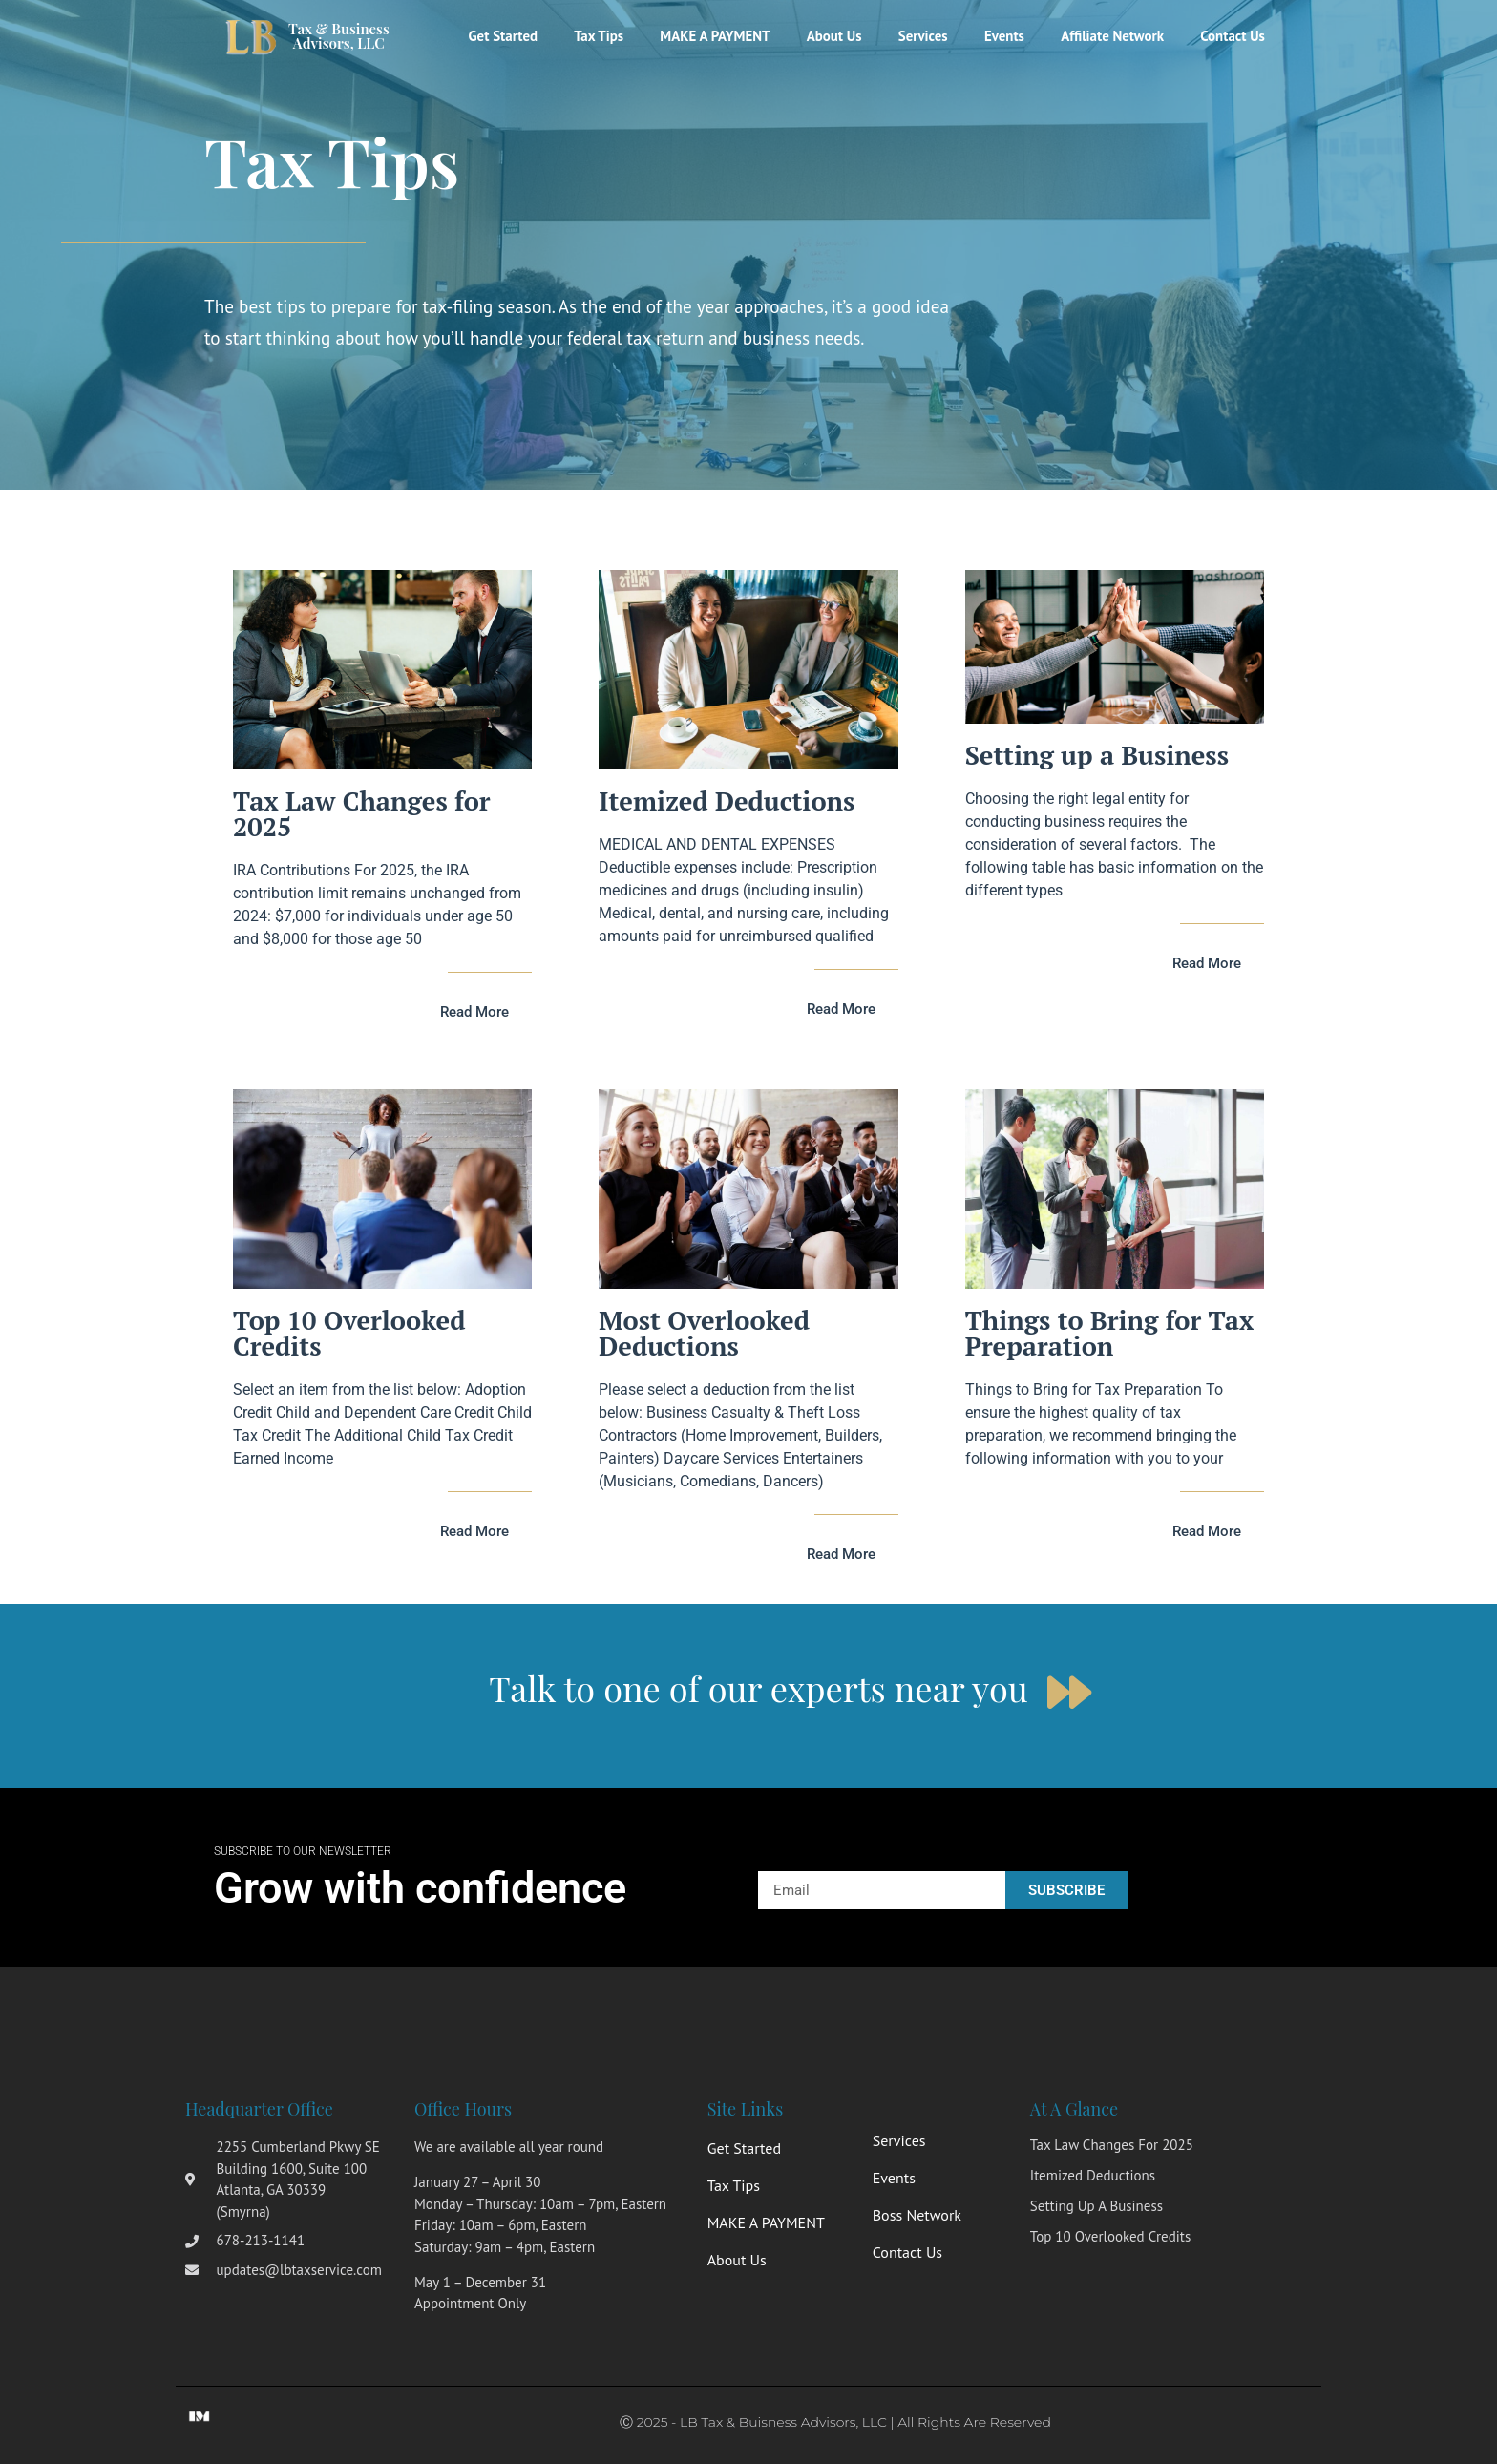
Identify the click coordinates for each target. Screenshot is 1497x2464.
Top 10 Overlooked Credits (349, 1333)
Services (915, 36)
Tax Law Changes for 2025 (362, 814)
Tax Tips (585, 36)
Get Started (487, 36)
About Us (825, 36)
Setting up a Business (1097, 755)
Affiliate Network (1109, 36)
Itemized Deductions (726, 801)
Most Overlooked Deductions (704, 1333)
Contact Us (1231, 36)
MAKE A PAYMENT (703, 36)
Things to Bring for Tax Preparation (1110, 1333)
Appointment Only (470, 2303)
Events (999, 36)
